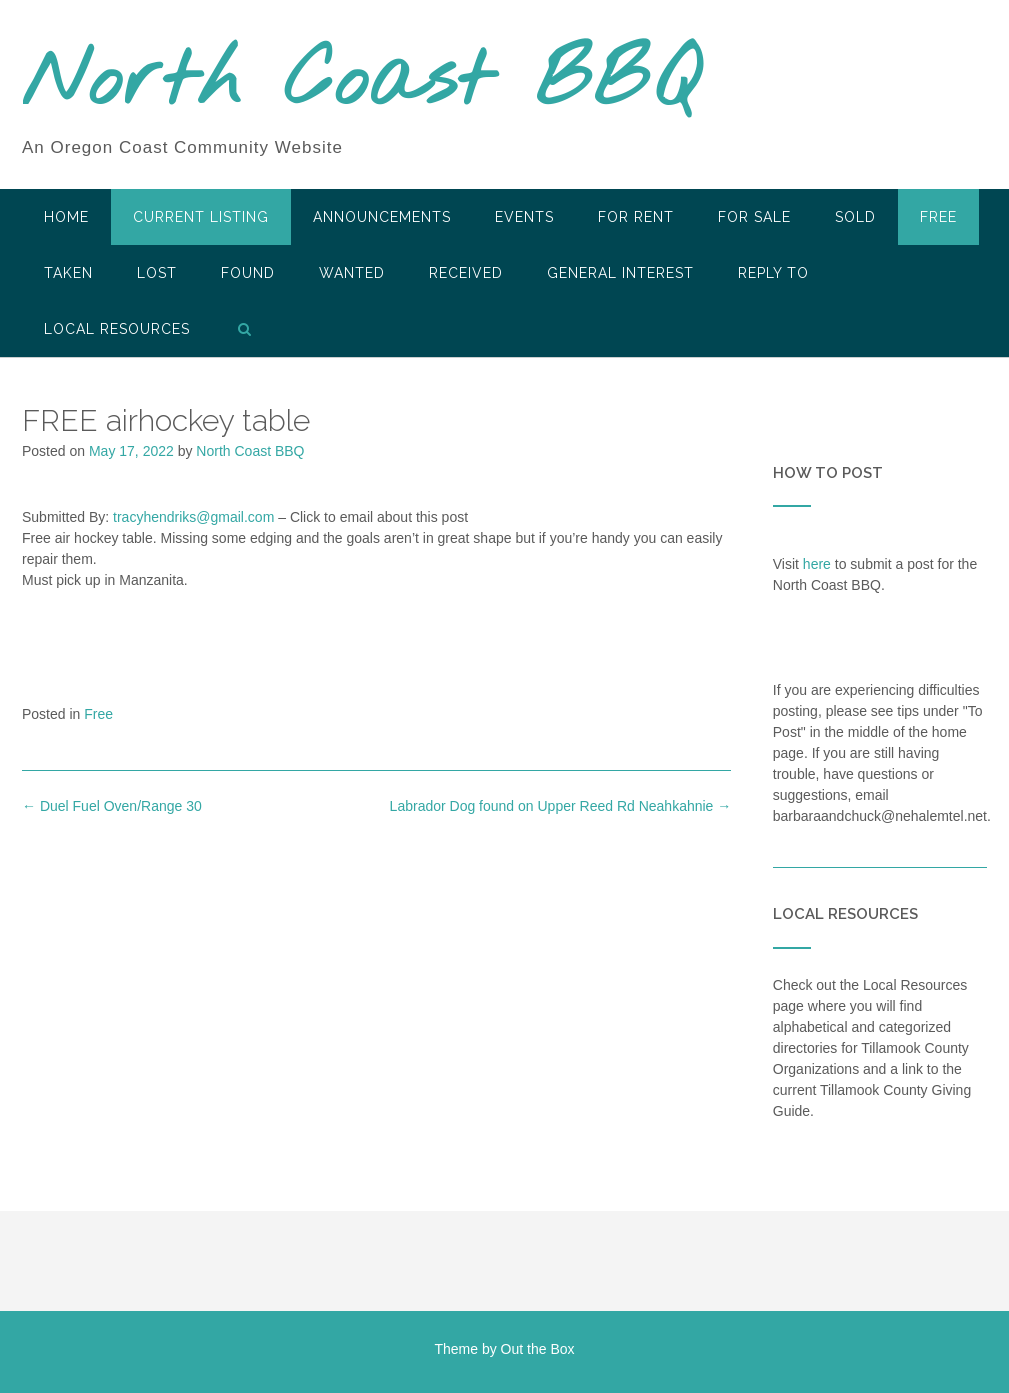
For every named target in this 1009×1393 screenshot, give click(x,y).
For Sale (754, 217)
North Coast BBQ (360, 83)
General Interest (620, 273)
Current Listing (201, 217)
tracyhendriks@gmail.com (193, 517)
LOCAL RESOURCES (117, 329)
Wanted (352, 273)
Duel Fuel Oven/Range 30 (112, 806)
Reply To (773, 273)
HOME (66, 217)
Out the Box (538, 1349)
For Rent (636, 217)
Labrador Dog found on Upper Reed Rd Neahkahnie (561, 806)
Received (466, 273)
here (817, 564)
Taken (68, 273)
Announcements (382, 217)
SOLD (855, 217)
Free (938, 217)
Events (524, 217)
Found (248, 273)
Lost (157, 273)
